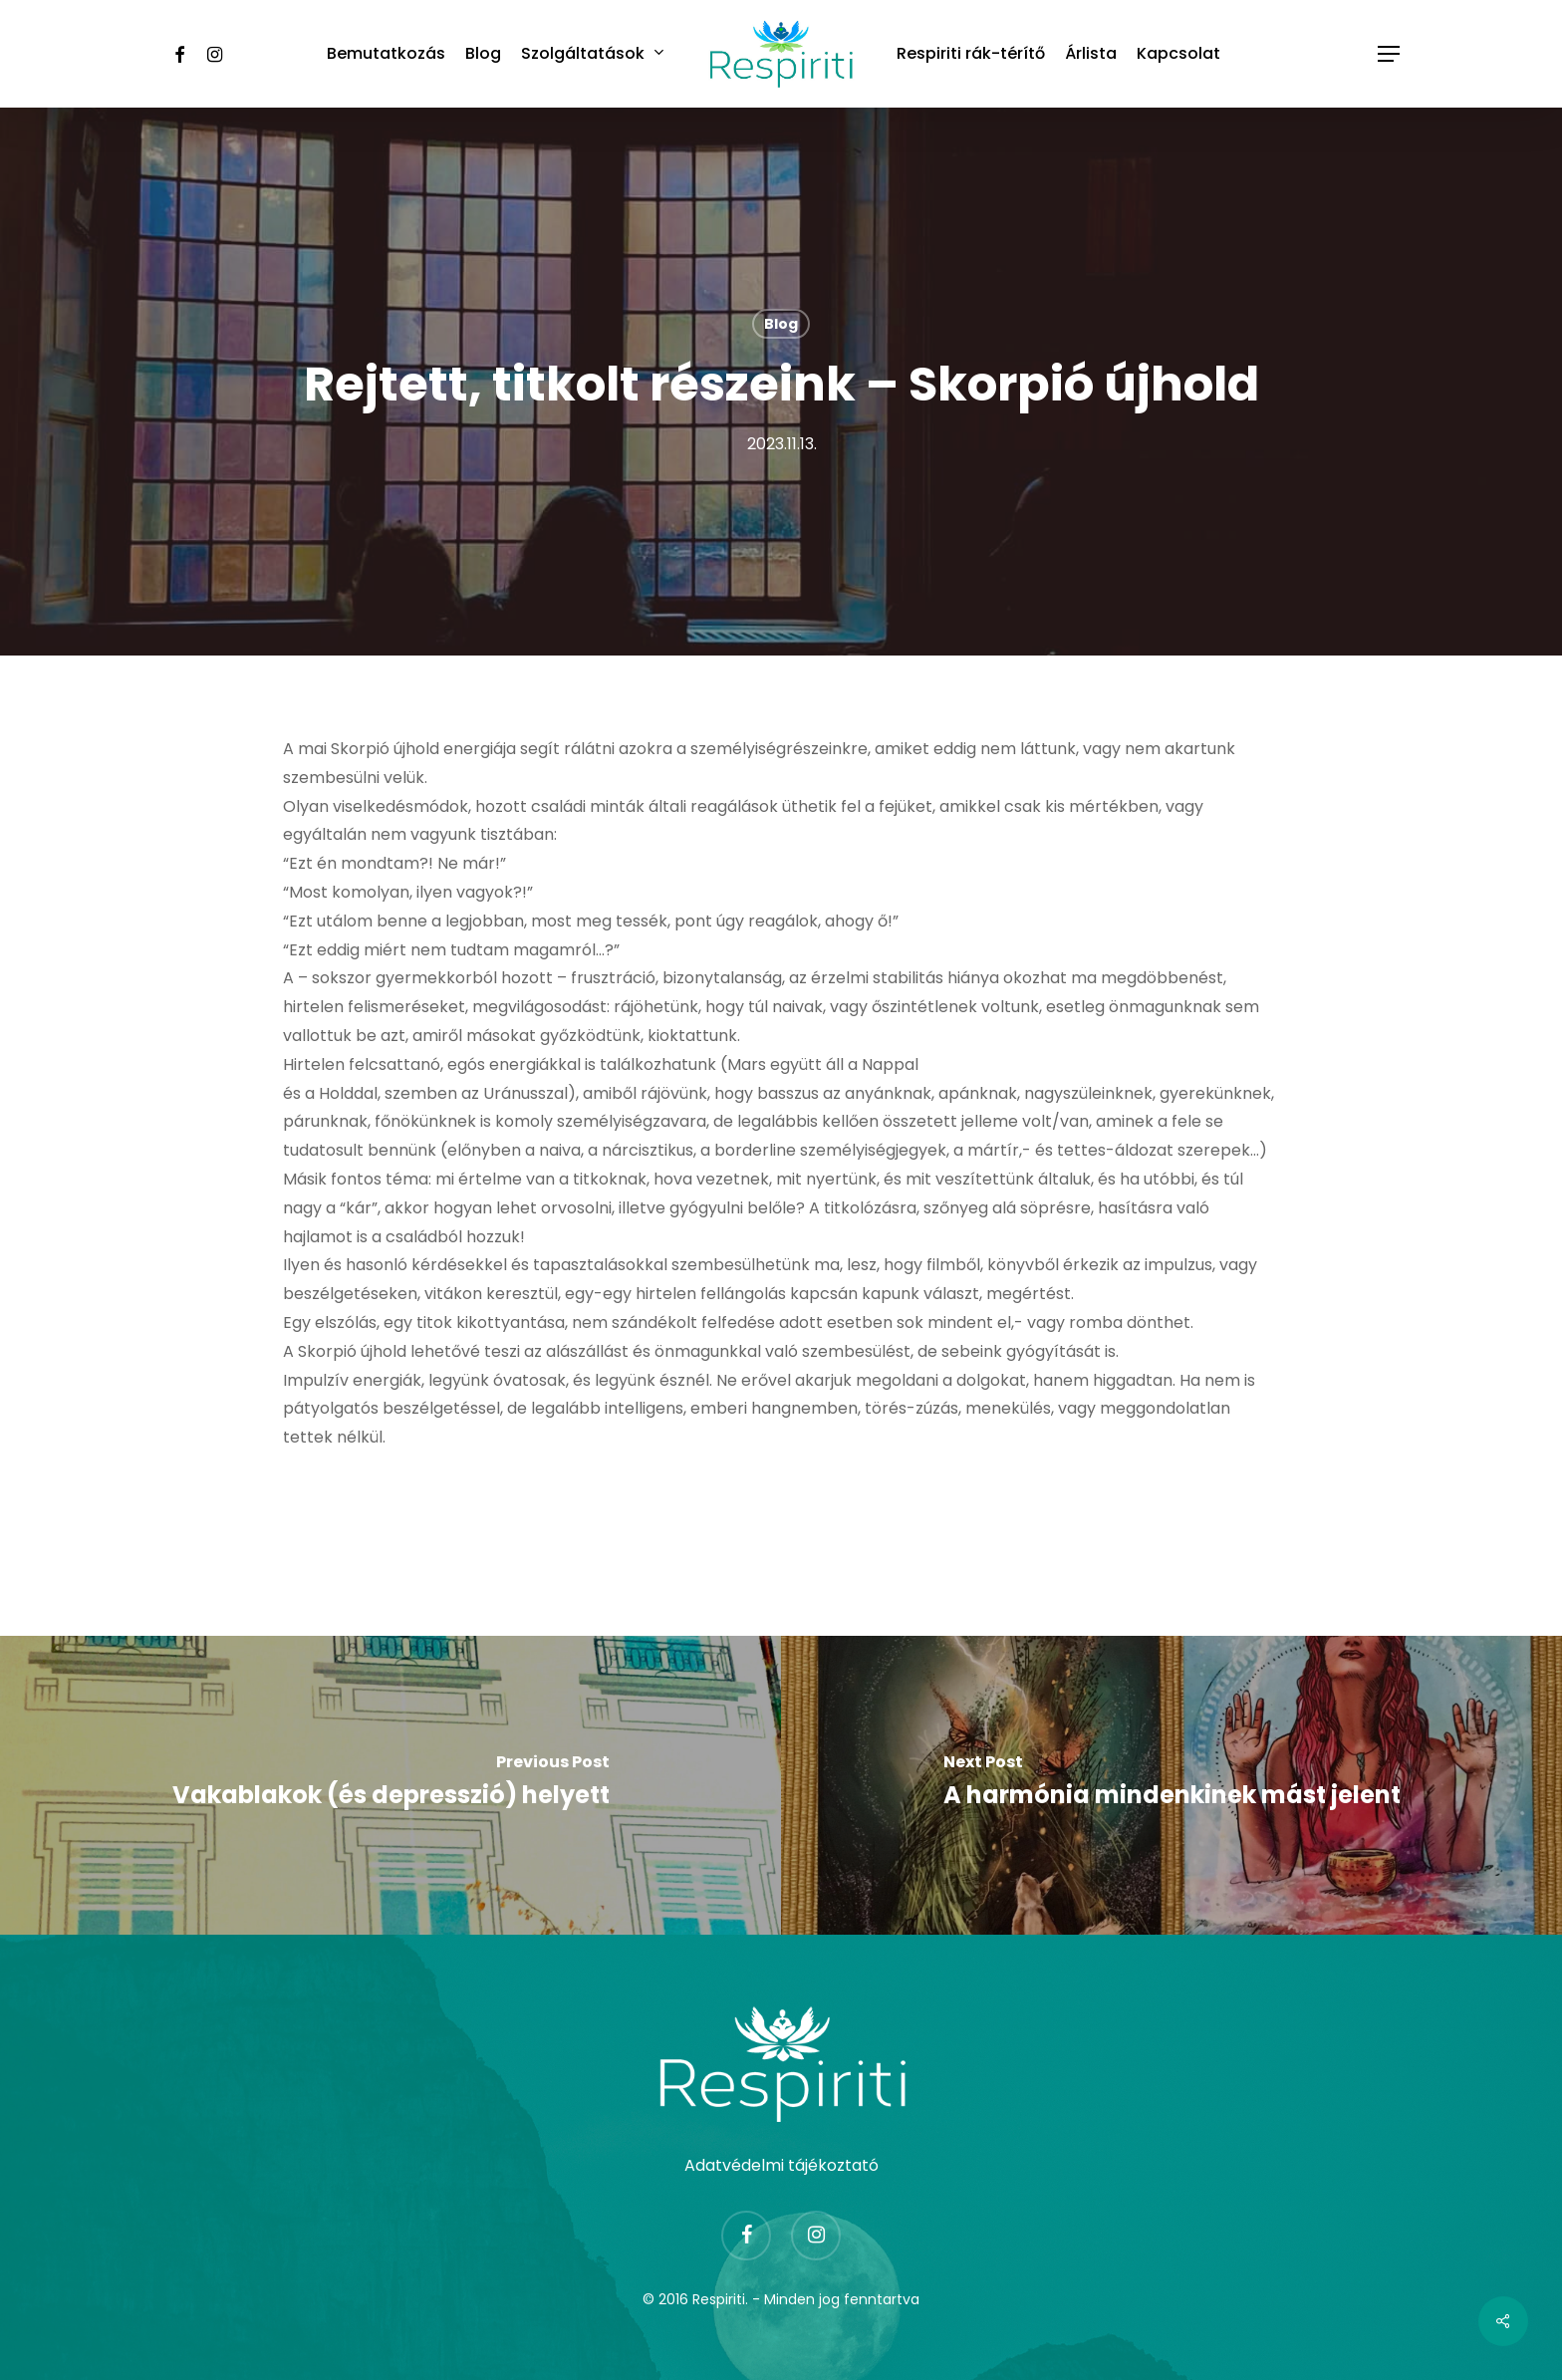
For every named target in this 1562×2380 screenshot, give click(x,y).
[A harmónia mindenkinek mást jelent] (1171, 1785)
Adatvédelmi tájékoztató (781, 2165)
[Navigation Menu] (1390, 54)
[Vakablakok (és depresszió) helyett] (390, 1785)
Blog (781, 324)
